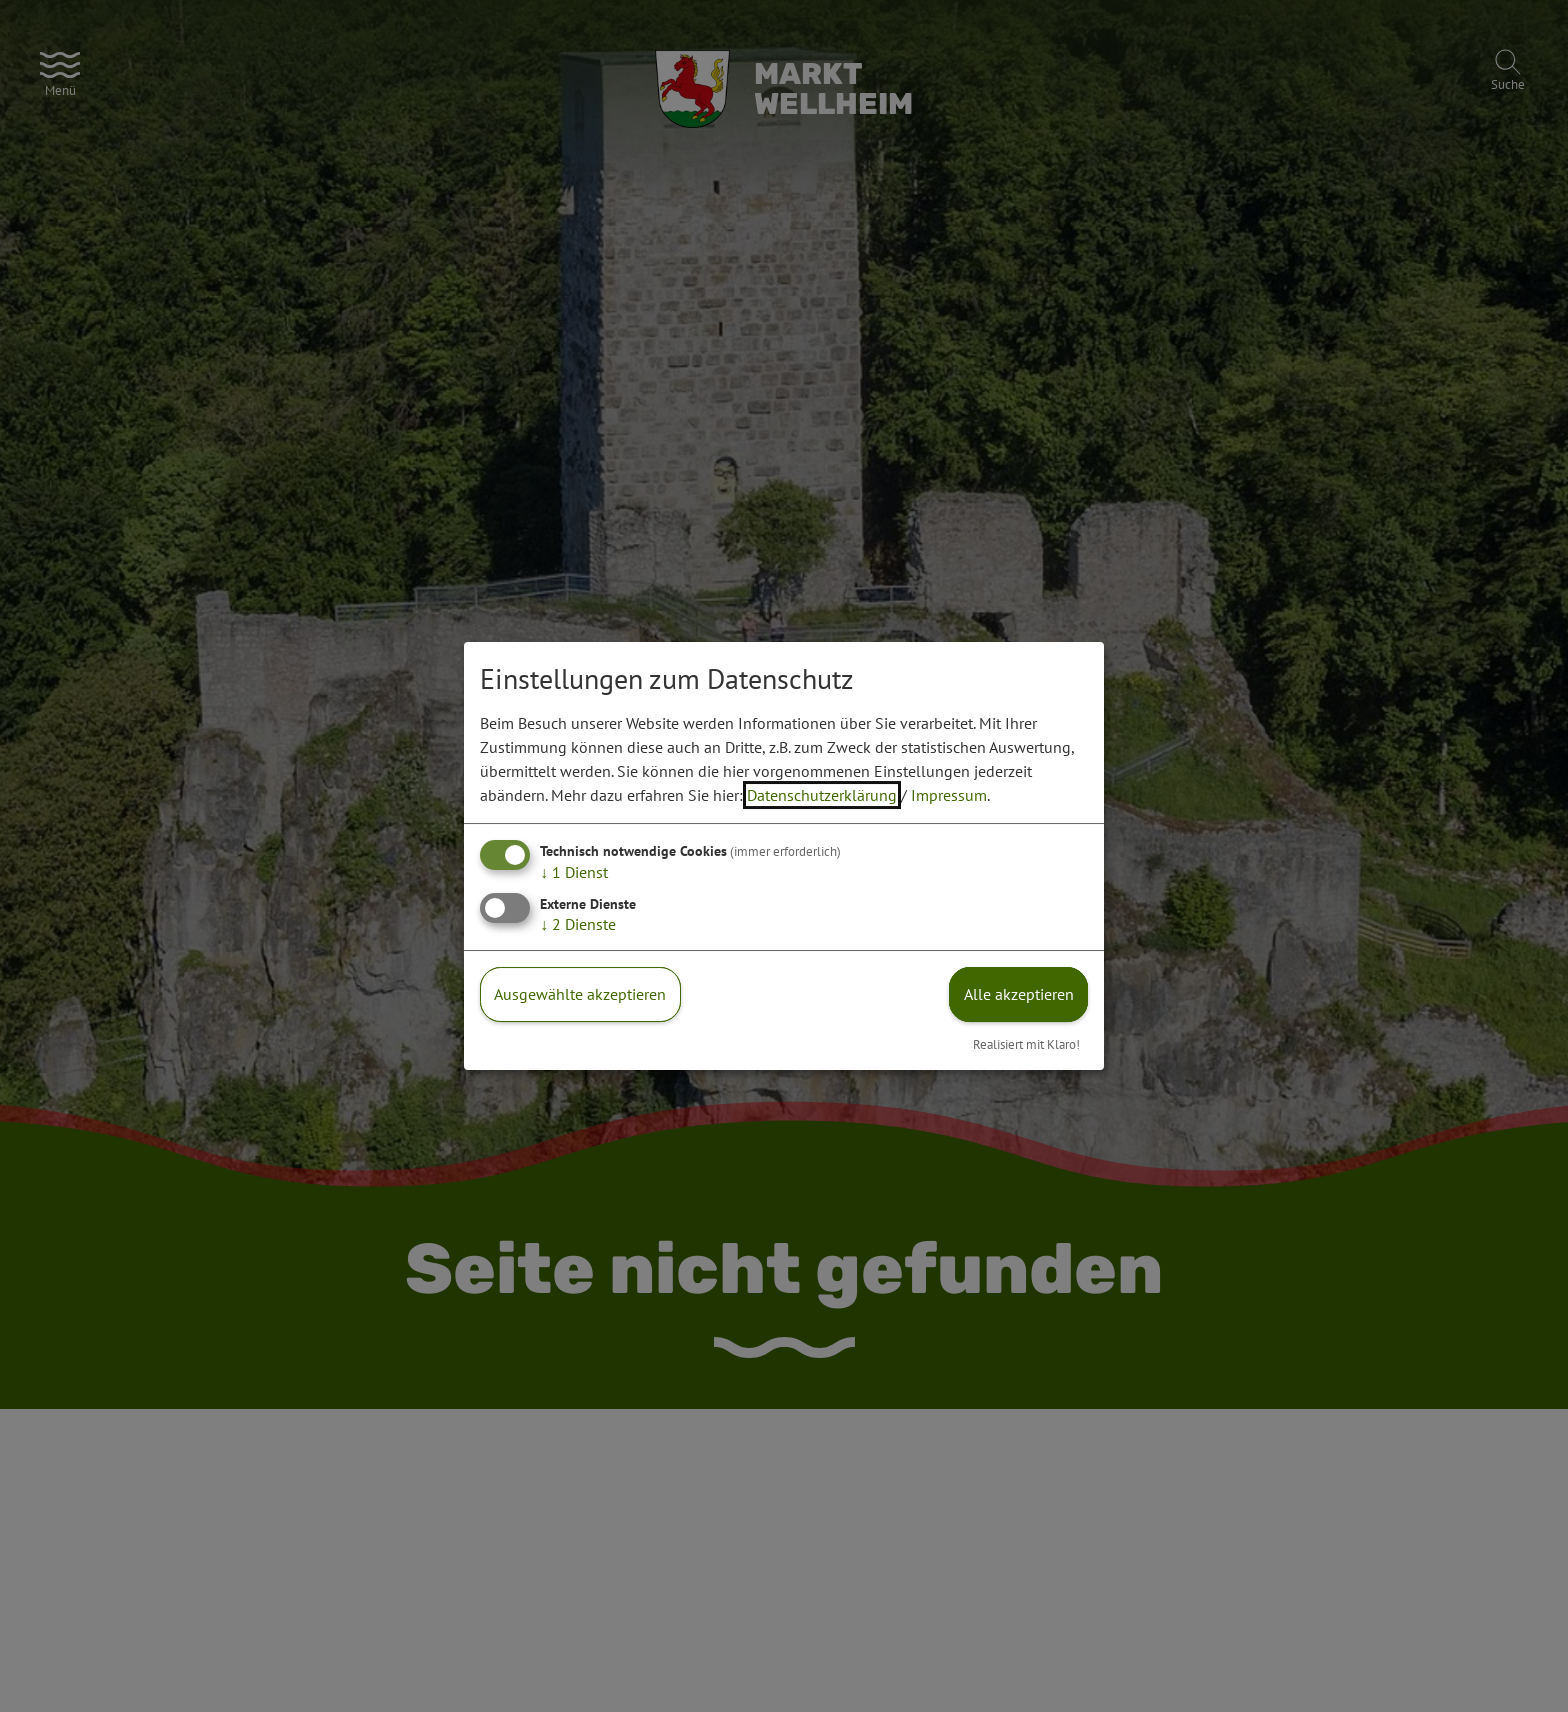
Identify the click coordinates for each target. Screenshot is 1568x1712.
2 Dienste (578, 924)
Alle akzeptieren (1019, 994)
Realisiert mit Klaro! (1026, 1044)
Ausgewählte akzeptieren (580, 994)
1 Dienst (574, 872)
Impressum (949, 795)
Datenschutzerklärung (822, 795)
